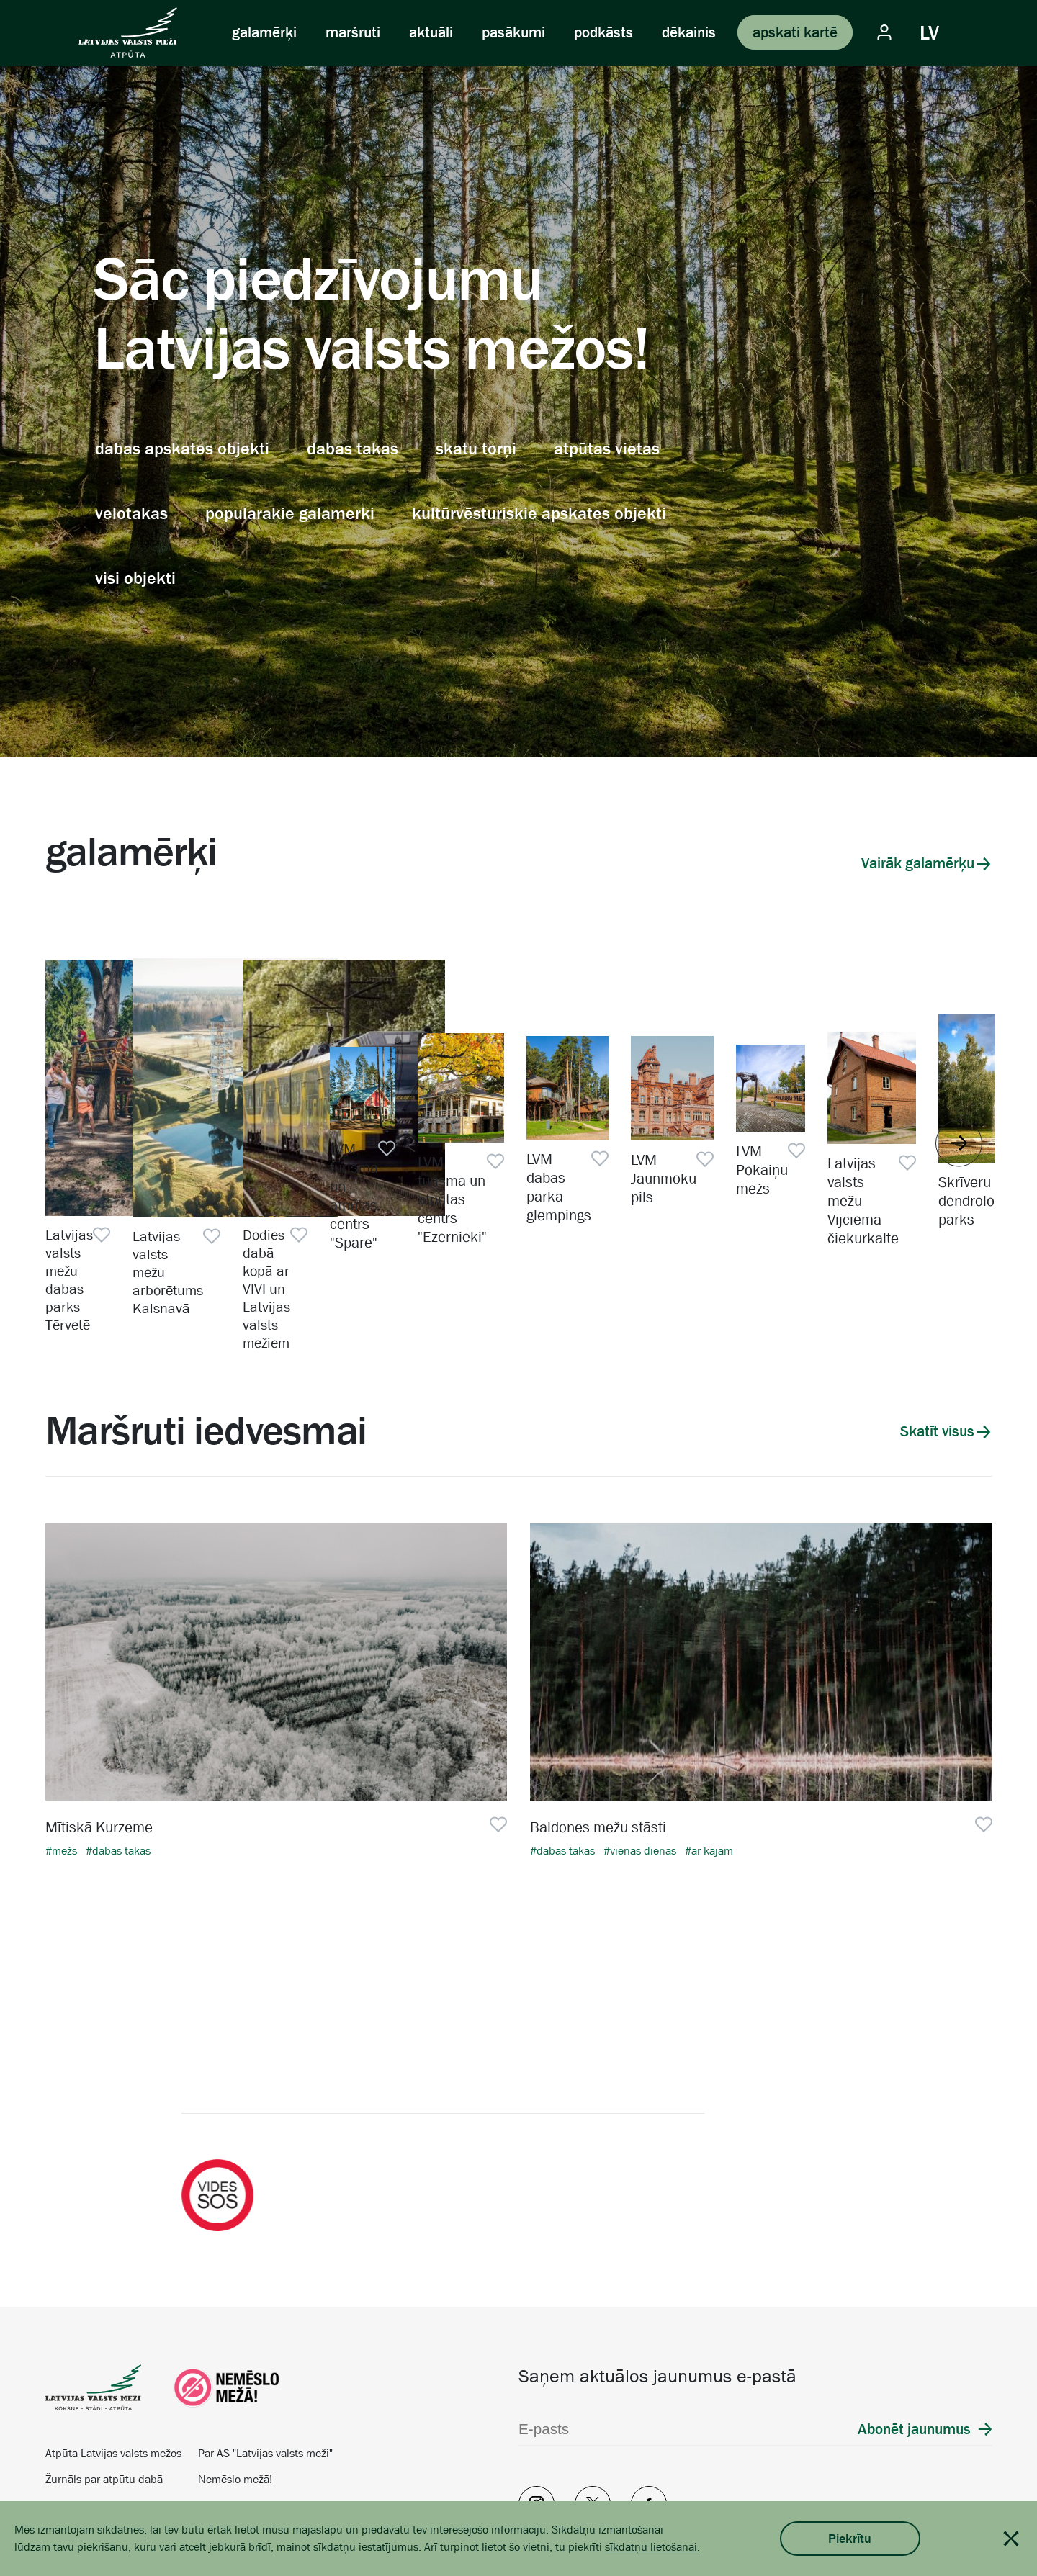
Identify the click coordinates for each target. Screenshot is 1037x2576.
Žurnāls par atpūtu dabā (104, 2410)
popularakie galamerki (289, 513)
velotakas (131, 513)
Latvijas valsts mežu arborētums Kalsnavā (355, 1264)
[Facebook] (649, 2435)
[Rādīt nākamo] (958, 1099)
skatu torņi (476, 448)
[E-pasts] (646, 2360)
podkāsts (603, 32)
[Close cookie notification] (1011, 2538)
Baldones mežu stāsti (598, 1758)
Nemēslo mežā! (235, 2410)
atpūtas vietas (607, 448)
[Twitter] (593, 2435)
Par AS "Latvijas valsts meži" (265, 2384)
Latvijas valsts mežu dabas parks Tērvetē (130, 1264)
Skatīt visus (937, 1362)
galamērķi (264, 32)
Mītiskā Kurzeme (99, 1758)
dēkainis (689, 32)
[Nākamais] (982, 2033)
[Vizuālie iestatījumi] (975, 32)
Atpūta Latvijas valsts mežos (113, 2384)
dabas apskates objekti (182, 448)
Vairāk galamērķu (917, 863)
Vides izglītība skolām (98, 2436)
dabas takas (352, 448)
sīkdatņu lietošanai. (652, 2546)
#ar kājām (709, 1781)
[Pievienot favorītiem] (256, 1254)
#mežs (62, 1781)
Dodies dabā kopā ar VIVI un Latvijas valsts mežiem (618, 1264)
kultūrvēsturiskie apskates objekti (539, 513)
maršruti (353, 32)
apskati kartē (795, 32)
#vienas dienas (641, 1781)
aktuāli (431, 32)
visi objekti (135, 578)
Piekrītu (849, 2539)
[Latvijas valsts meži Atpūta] (128, 32)
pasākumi (513, 32)
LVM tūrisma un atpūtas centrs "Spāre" (845, 1264)
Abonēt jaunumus (914, 2360)
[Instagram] (536, 2435)
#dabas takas (118, 1781)
